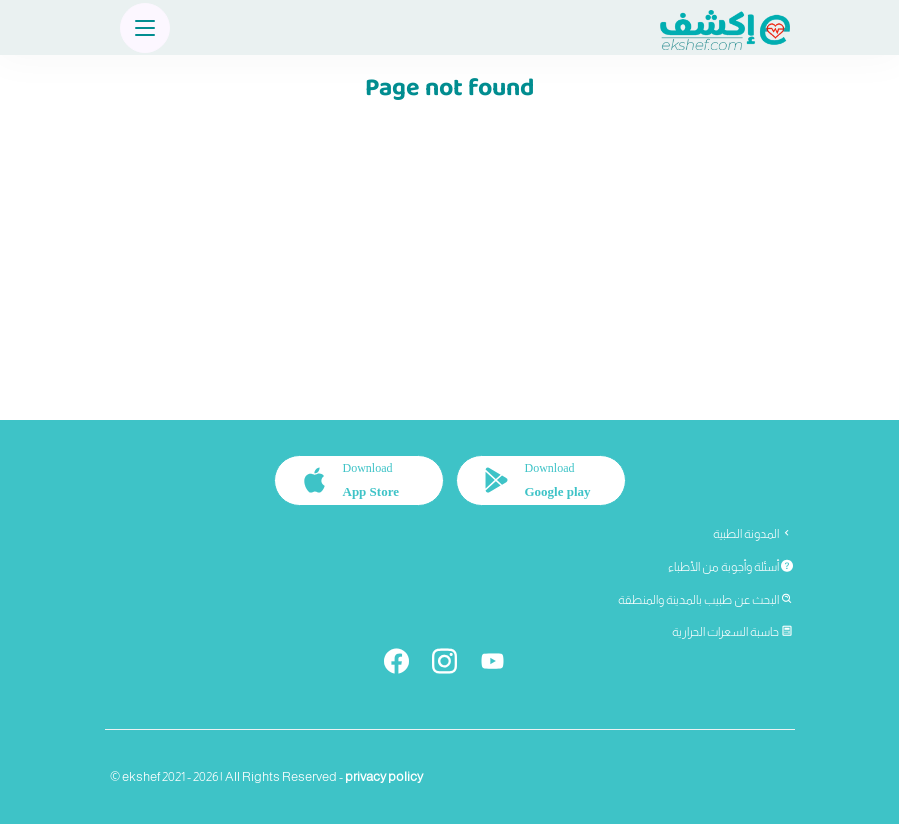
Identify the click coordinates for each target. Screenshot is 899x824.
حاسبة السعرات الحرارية (732, 632)
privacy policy (384, 776)
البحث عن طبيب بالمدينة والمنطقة (705, 600)
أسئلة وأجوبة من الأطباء (730, 567)
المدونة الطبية (753, 534)
